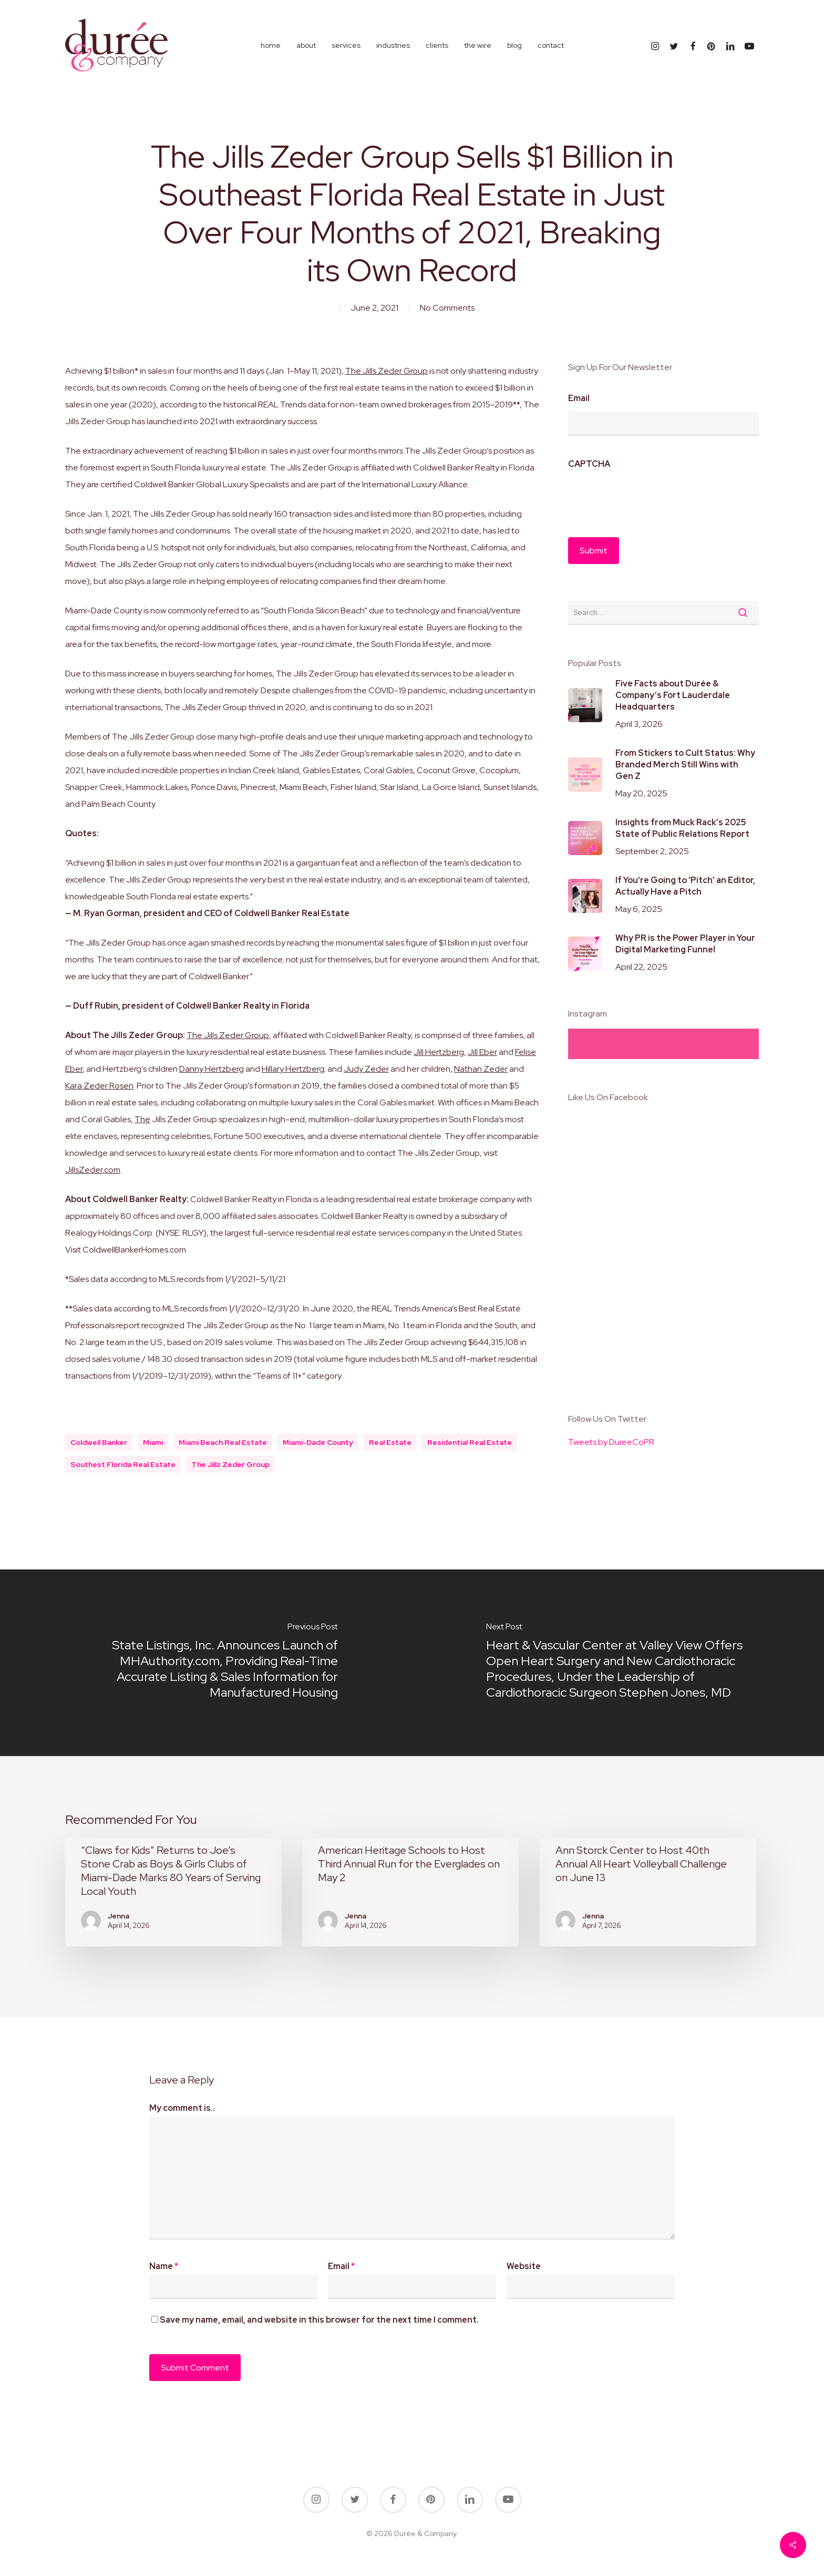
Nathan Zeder (481, 1068)
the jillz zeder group (230, 1464)
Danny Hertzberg (211, 1068)
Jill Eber (482, 1052)
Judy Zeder (366, 1068)
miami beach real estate (223, 1442)
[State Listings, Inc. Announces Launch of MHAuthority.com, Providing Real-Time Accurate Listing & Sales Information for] (206, 1662)
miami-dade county (318, 1442)
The (142, 1119)
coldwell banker (98, 1442)
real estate (390, 1442)
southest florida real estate (123, 1464)
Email (579, 398)
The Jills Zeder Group (386, 370)
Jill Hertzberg (439, 1052)
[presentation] (648, 497)
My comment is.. (182, 2107)
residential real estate (469, 1442)
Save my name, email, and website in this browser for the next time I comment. (319, 2319)
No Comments (447, 307)
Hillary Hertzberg (293, 1068)
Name (163, 2266)
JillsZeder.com (92, 1169)
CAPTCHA (589, 464)
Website (524, 2266)
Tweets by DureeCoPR (611, 1442)
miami (153, 1442)
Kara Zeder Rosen (99, 1085)
